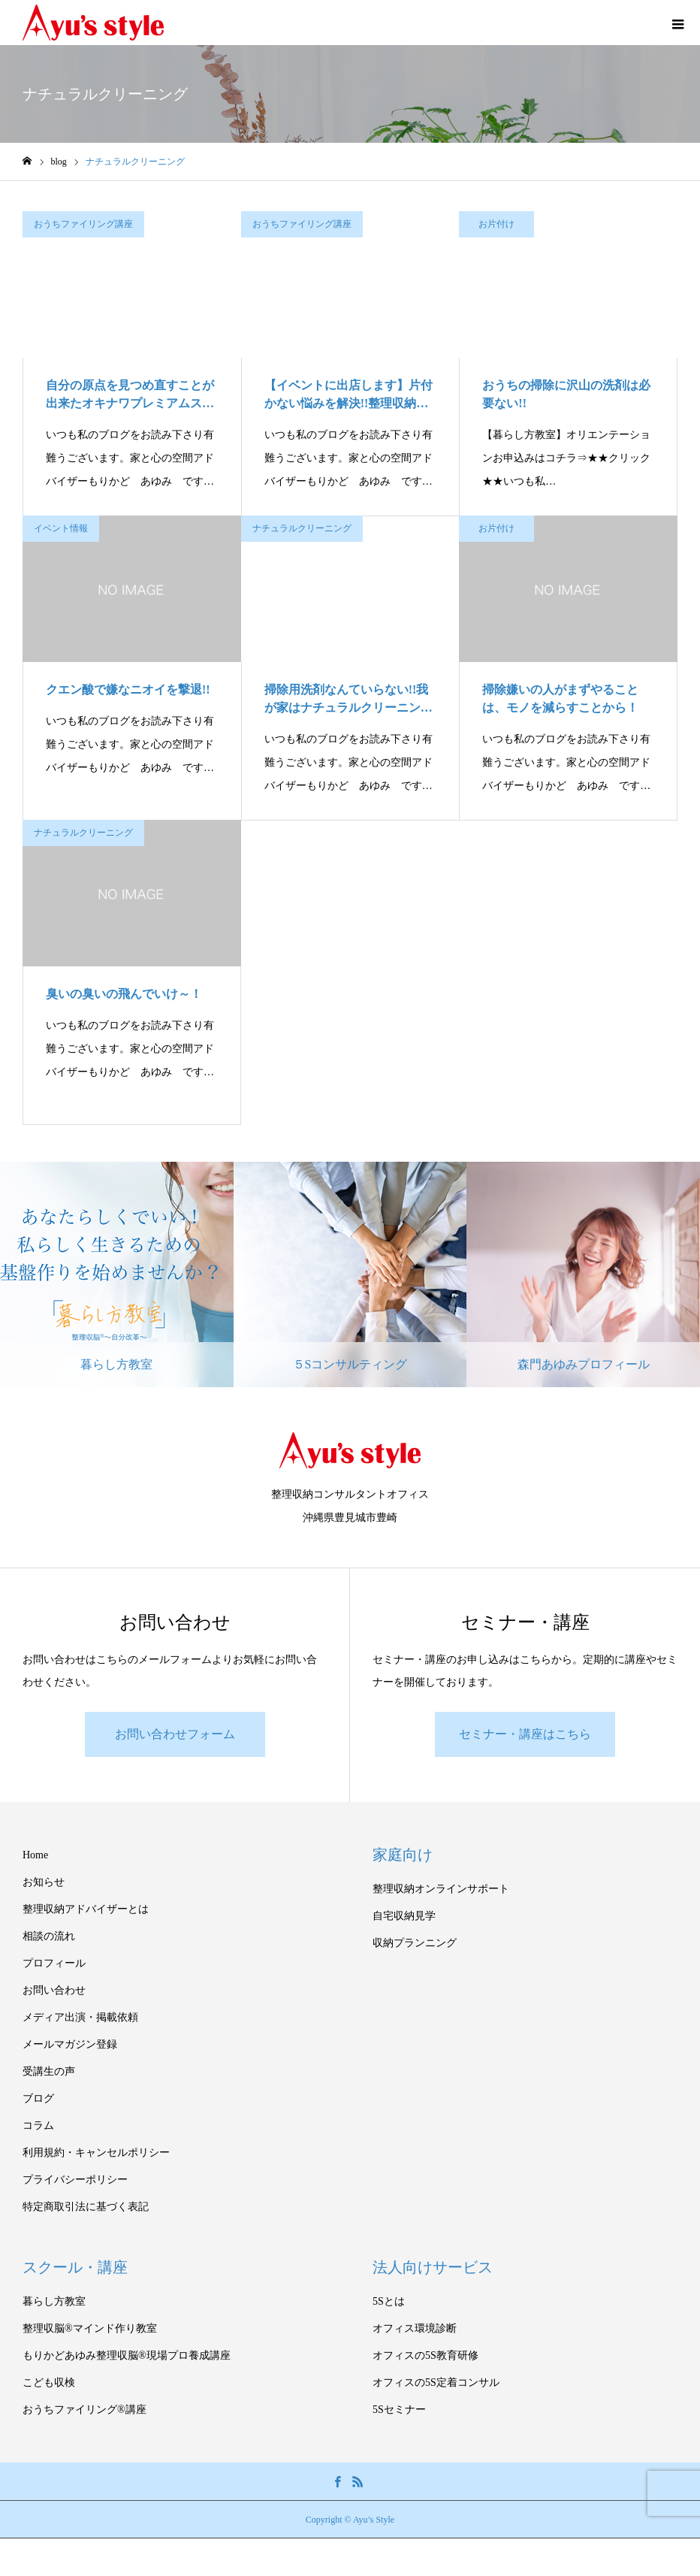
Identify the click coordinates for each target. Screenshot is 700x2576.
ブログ (38, 2098)
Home (35, 1855)
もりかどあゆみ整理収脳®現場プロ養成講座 (127, 2355)
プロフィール (54, 1963)
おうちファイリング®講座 (84, 2409)
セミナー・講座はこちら (525, 1734)
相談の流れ (49, 1936)
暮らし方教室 (54, 2301)
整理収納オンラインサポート (441, 1888)
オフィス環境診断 (415, 2328)
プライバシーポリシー (75, 2179)
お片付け (496, 224)
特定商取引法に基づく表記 (86, 2206)
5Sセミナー (399, 2409)
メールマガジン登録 (70, 2044)
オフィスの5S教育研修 (425, 2355)
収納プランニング (415, 1943)
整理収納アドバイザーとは (86, 1909)
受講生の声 (49, 2071)
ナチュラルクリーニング (302, 528)
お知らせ (44, 1882)
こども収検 (49, 2382)
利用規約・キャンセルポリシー (96, 2152)
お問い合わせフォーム (175, 1734)
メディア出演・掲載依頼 (80, 2017)
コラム (38, 2125)
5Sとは (389, 2301)
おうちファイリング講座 (83, 224)
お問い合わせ (54, 1990)
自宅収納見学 (404, 1915)
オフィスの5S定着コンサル (436, 2382)
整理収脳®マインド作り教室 (90, 2328)
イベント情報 (61, 528)
